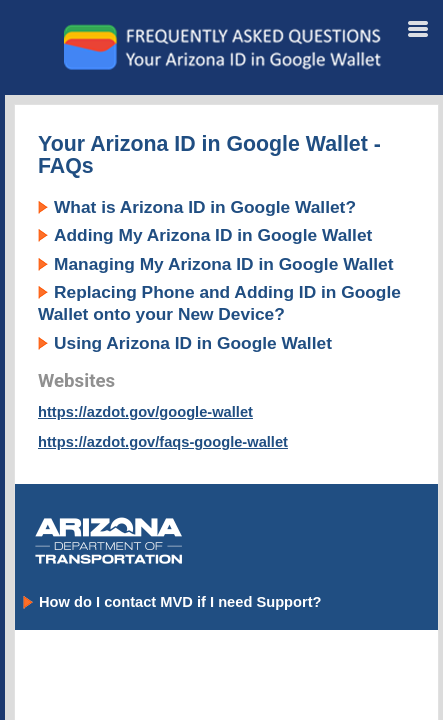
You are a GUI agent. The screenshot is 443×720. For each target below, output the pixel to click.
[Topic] (226, 412)
